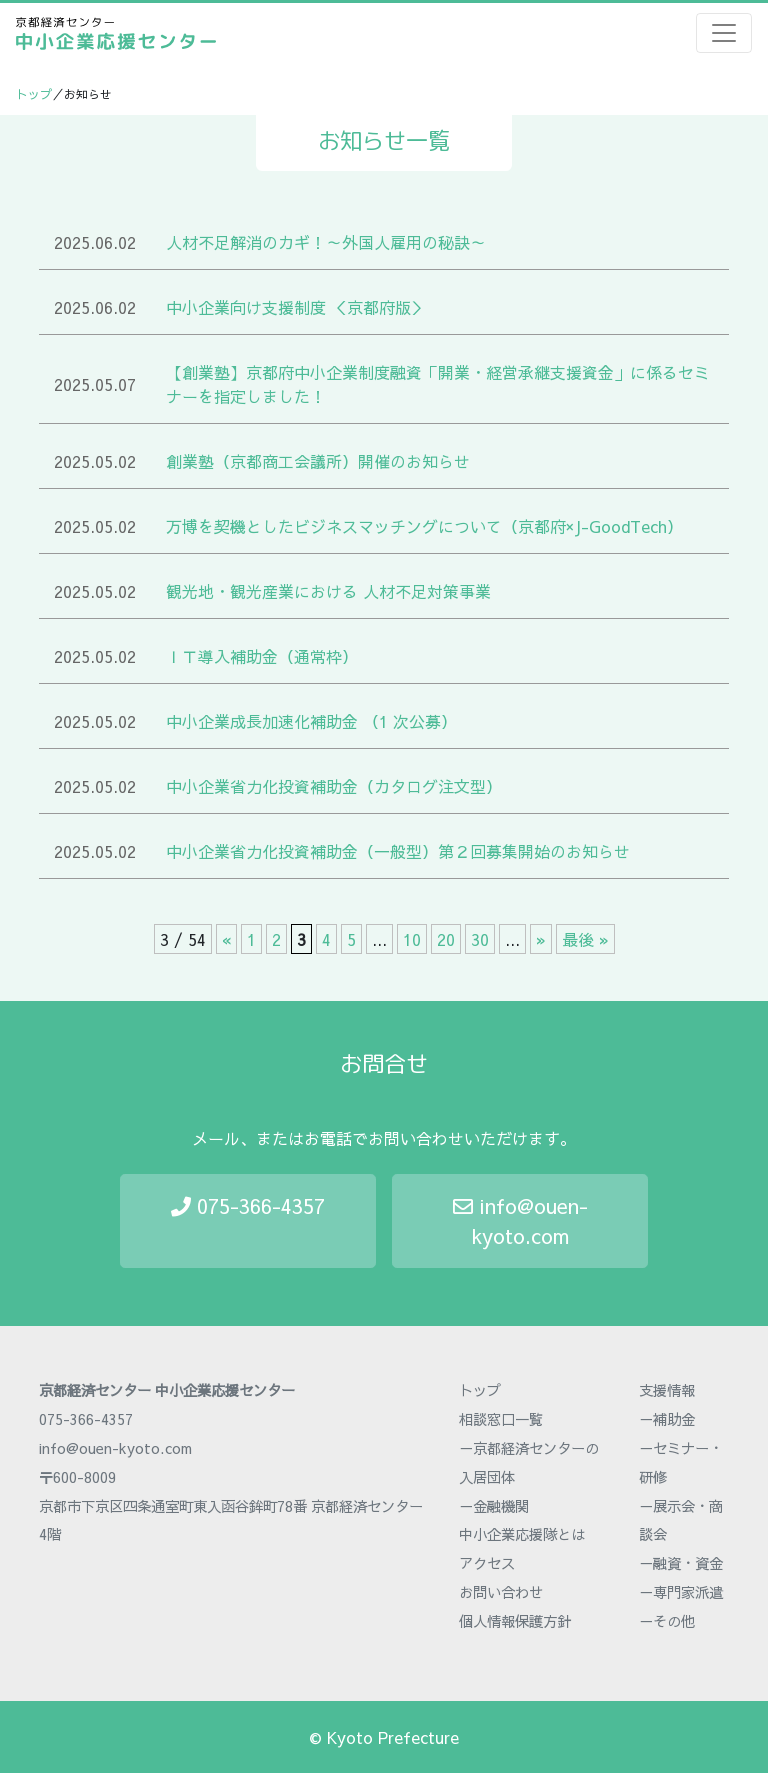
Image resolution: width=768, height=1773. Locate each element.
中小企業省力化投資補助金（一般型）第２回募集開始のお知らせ (398, 851)
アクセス (487, 1563)
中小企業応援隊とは (522, 1534)
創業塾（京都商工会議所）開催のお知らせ (318, 461)
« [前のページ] (226, 939)
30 (480, 939)
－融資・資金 (681, 1563)
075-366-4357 (248, 1205)
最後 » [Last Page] (585, 939)
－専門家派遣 (681, 1592)
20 (446, 939)
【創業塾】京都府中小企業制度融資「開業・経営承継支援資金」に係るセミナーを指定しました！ (438, 384)
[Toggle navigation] (724, 33)
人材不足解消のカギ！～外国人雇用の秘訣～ (326, 242)
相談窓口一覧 (501, 1419)
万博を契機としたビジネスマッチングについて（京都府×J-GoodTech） (424, 526)
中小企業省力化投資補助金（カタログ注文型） (334, 786)
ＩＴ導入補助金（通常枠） (262, 656)
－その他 (667, 1621)
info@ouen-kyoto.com (520, 1220)
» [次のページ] (541, 939)
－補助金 (667, 1419)
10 (412, 939)
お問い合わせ (501, 1592)
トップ (34, 94)
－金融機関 (494, 1506)
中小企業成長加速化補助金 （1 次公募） (311, 721)
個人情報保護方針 (515, 1621)
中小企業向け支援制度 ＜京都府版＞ (296, 307)
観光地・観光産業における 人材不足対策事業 (328, 591)
